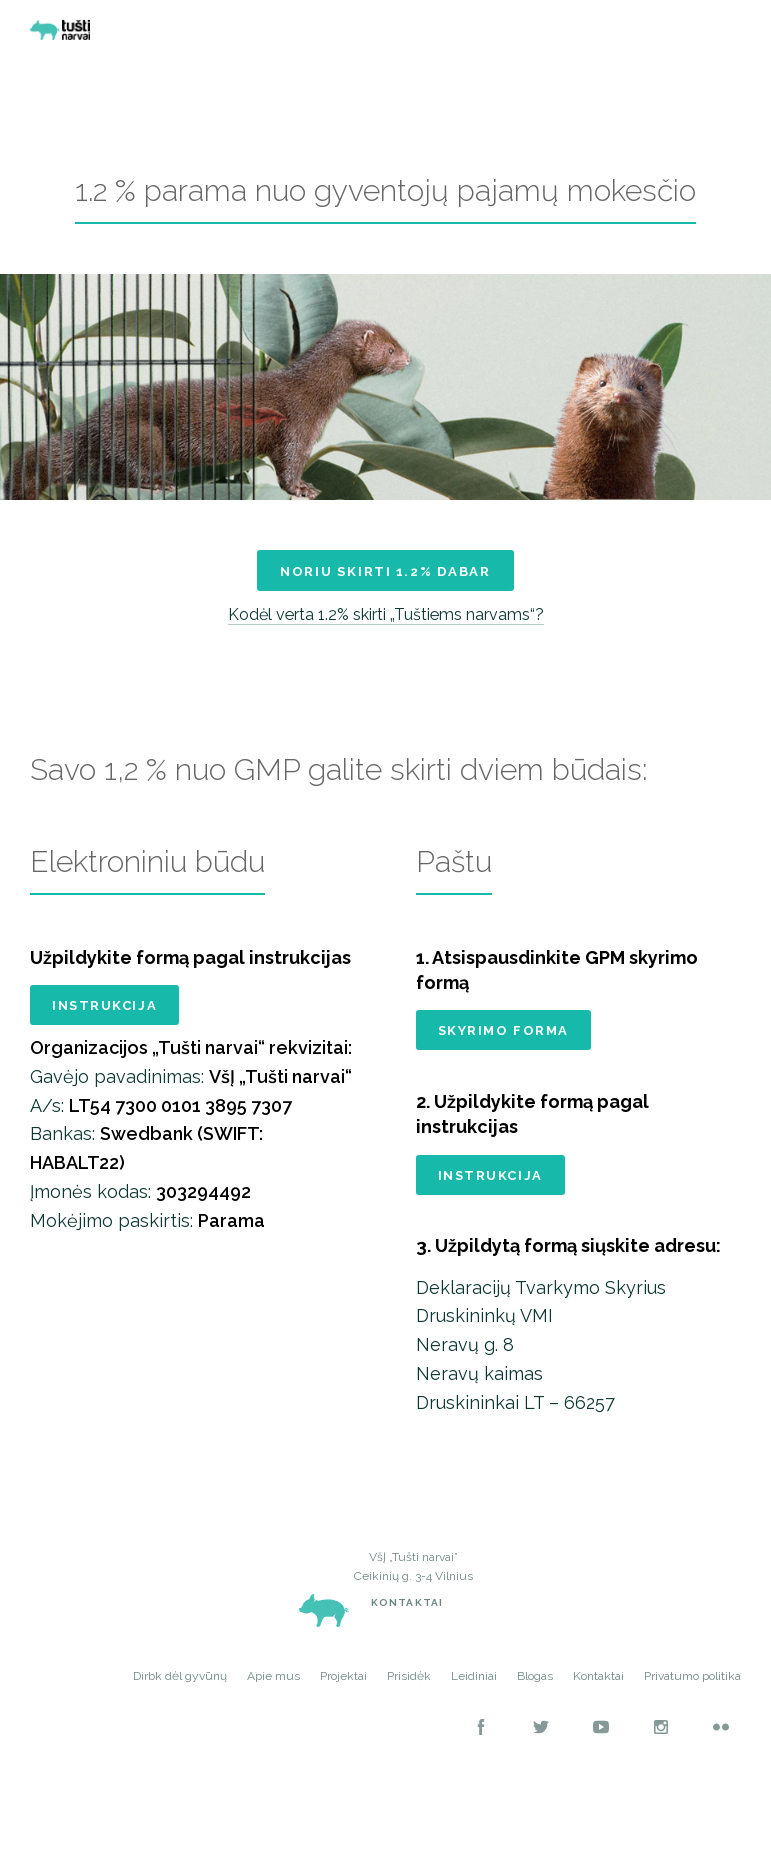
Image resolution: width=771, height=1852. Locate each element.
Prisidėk (409, 1701)
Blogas (535, 1701)
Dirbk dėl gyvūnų (180, 1701)
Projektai (343, 1701)
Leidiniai (474, 1701)
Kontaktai (407, 1627)
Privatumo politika (692, 1701)
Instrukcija (104, 1024)
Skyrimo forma (503, 1049)
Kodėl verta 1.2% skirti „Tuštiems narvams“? (386, 632)
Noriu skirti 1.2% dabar (385, 582)
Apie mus (273, 1701)
